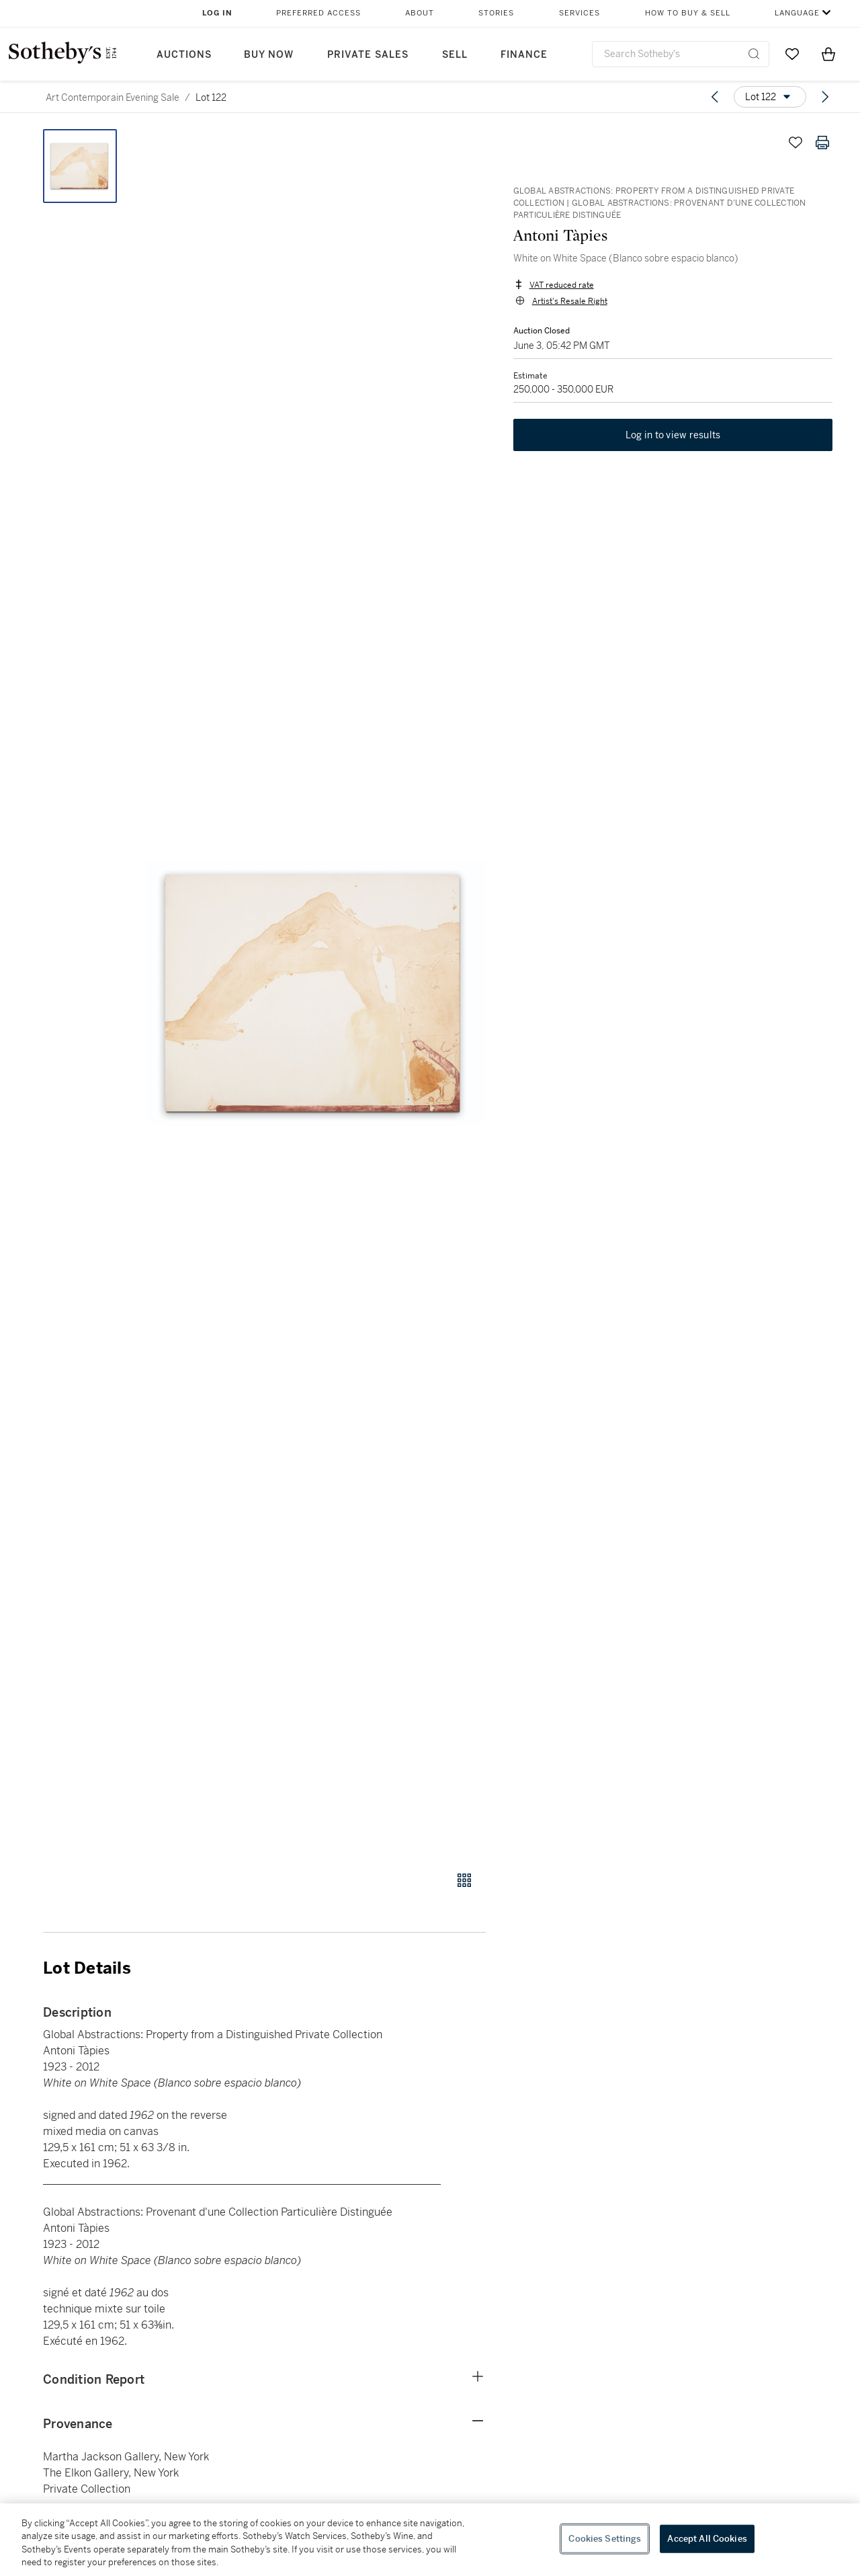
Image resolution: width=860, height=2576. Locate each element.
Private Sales (367, 55)
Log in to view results (673, 436)
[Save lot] (795, 142)
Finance (524, 55)
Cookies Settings (604, 2538)
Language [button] (797, 13)
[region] (430, 2539)
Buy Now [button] (269, 55)
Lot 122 (211, 97)
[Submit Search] (753, 53)
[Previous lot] (714, 97)
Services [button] (579, 13)
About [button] (419, 13)
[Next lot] (825, 97)
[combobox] (680, 54)
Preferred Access (318, 13)
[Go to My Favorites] (792, 53)
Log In (217, 13)
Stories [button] (496, 13)
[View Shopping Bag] (828, 53)
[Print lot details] (822, 142)
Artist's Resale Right (569, 301)
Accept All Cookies (706, 2538)
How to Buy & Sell (687, 13)
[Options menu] (770, 97)
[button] (316, 992)
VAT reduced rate (561, 285)
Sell (455, 55)
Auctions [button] (184, 55)
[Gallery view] (464, 1880)
